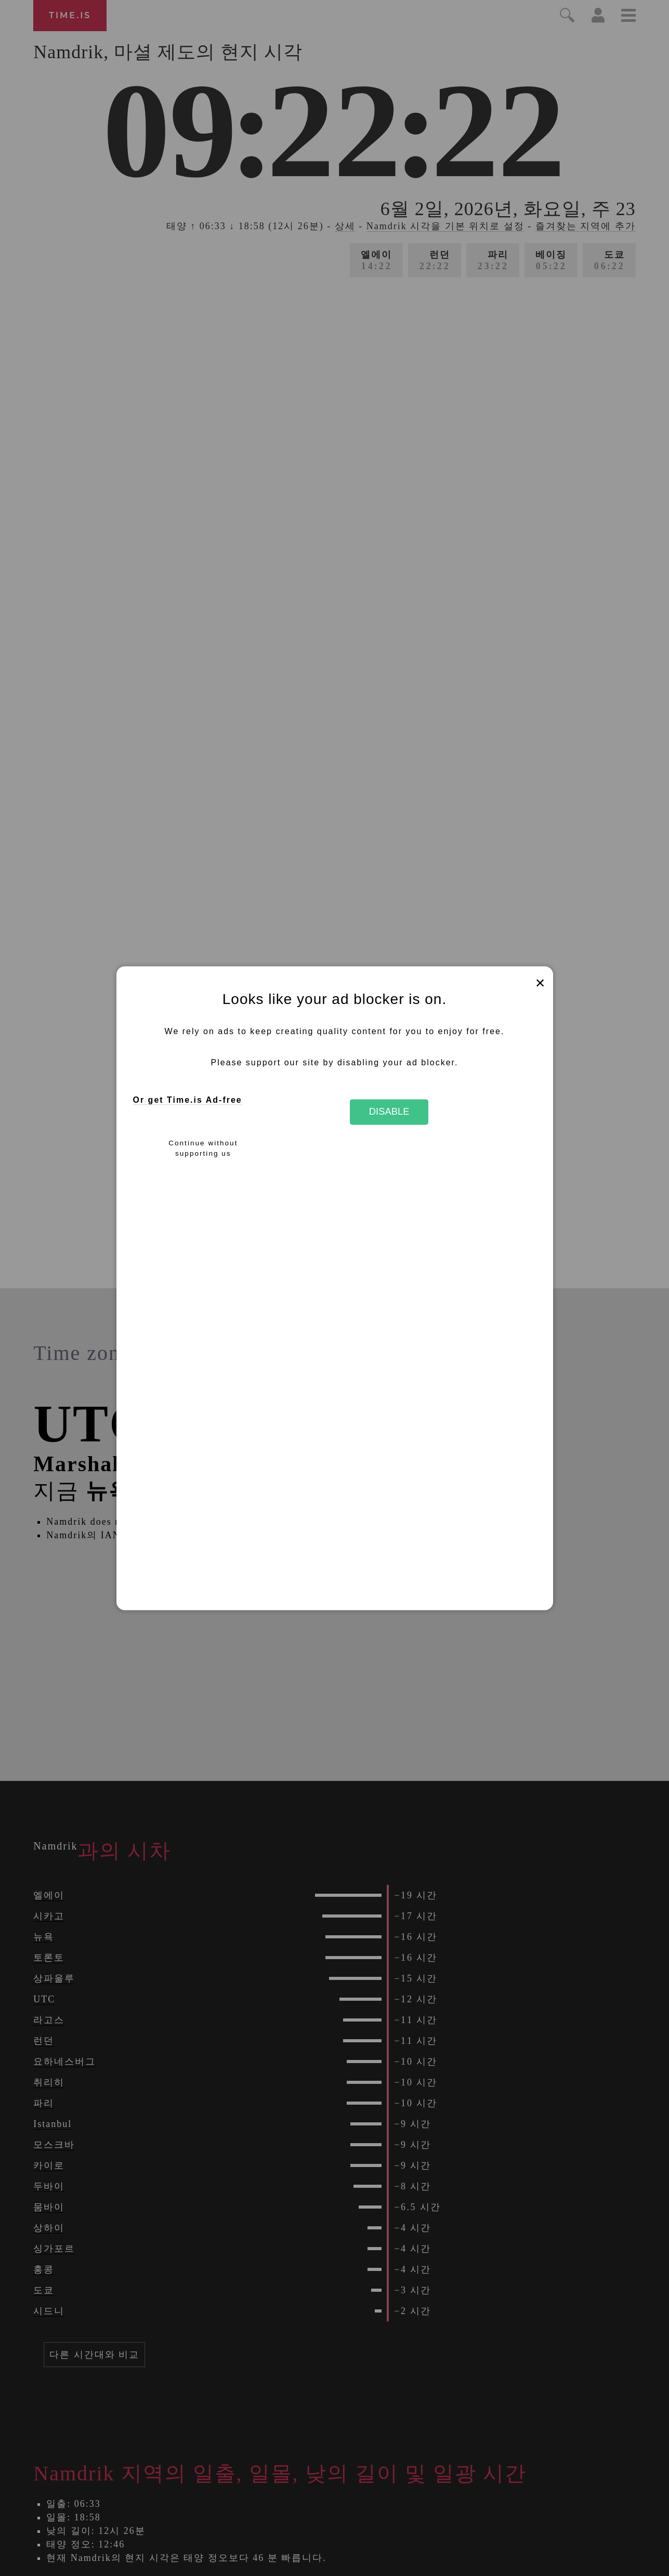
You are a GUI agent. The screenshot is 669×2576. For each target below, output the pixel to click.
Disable (389, 1111)
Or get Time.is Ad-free (187, 1099)
